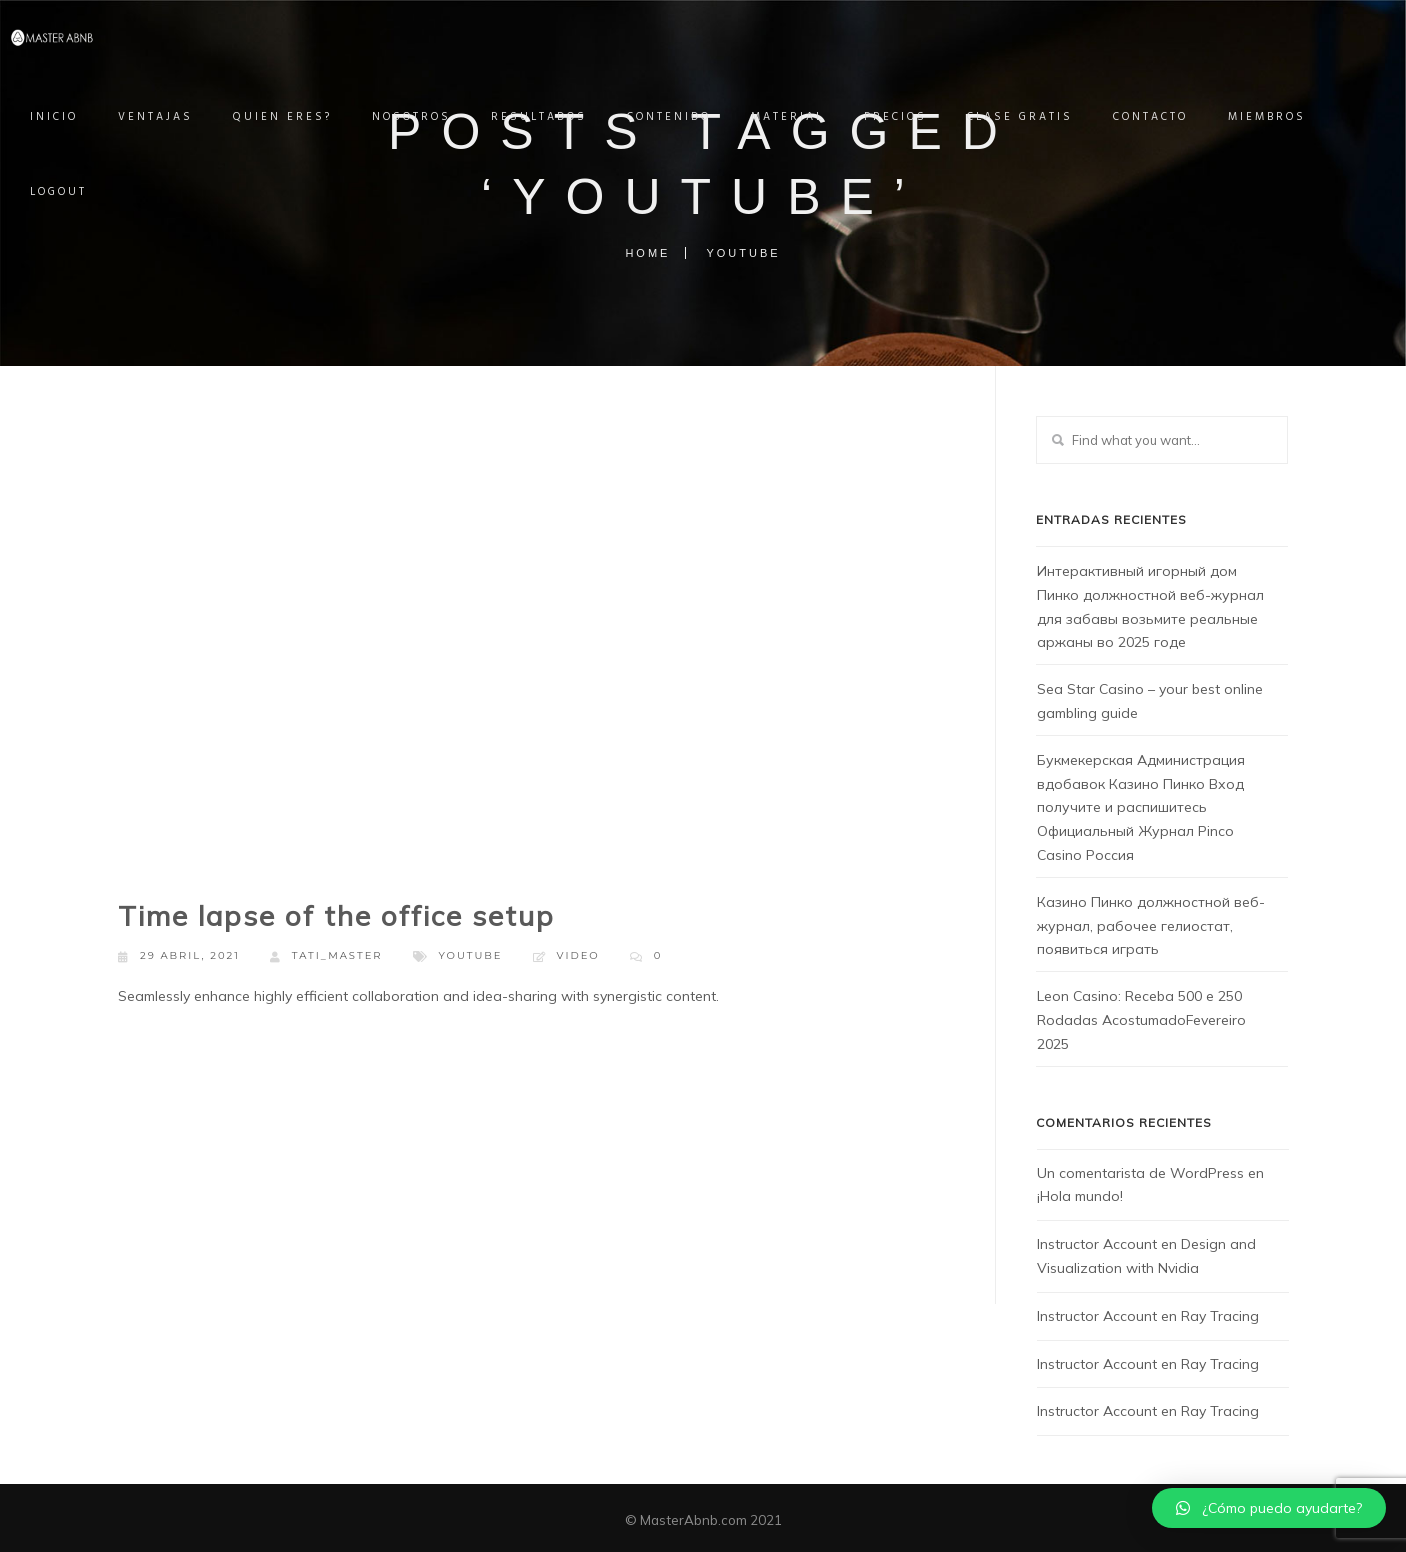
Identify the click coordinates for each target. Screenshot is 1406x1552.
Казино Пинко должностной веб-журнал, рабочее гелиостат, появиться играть (1151, 926)
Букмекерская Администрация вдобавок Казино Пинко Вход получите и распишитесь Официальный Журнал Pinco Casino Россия (1141, 807)
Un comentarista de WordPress (1140, 1173)
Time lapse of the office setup (336, 915)
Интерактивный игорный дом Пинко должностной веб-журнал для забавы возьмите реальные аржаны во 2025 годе (1150, 606)
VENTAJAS (175, 117)
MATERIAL (807, 117)
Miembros (1287, 117)
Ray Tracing (1220, 1316)
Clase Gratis (1040, 117)
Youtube (471, 955)
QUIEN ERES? (302, 117)
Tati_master (326, 956)
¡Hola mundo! (1080, 1196)
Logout (78, 192)
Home (647, 253)
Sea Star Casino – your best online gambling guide (1150, 701)
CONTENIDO (689, 117)
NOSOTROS (431, 117)
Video (578, 955)
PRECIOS (915, 117)
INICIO (74, 117)
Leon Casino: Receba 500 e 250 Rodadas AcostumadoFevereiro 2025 (1141, 1020)
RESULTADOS (559, 117)
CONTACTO (1170, 117)
